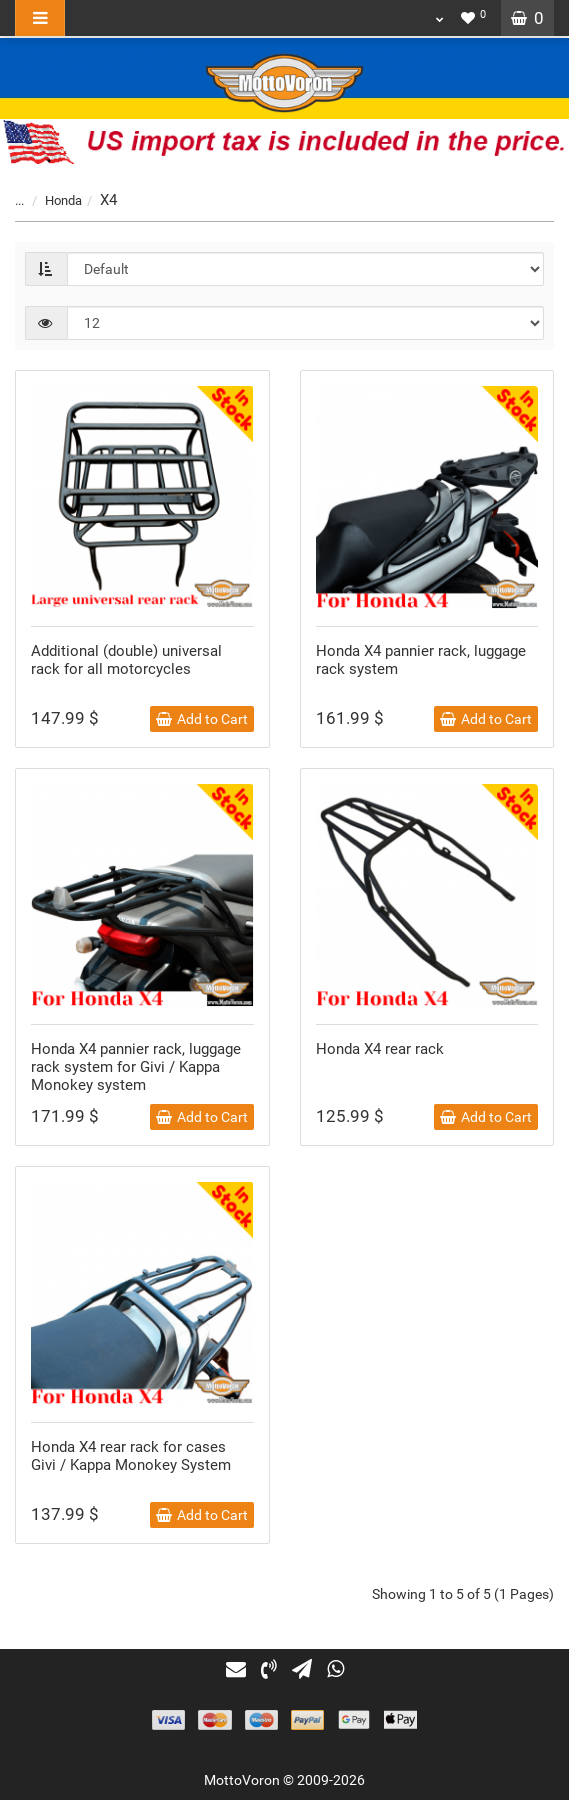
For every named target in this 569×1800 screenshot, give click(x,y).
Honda (51, 200)
